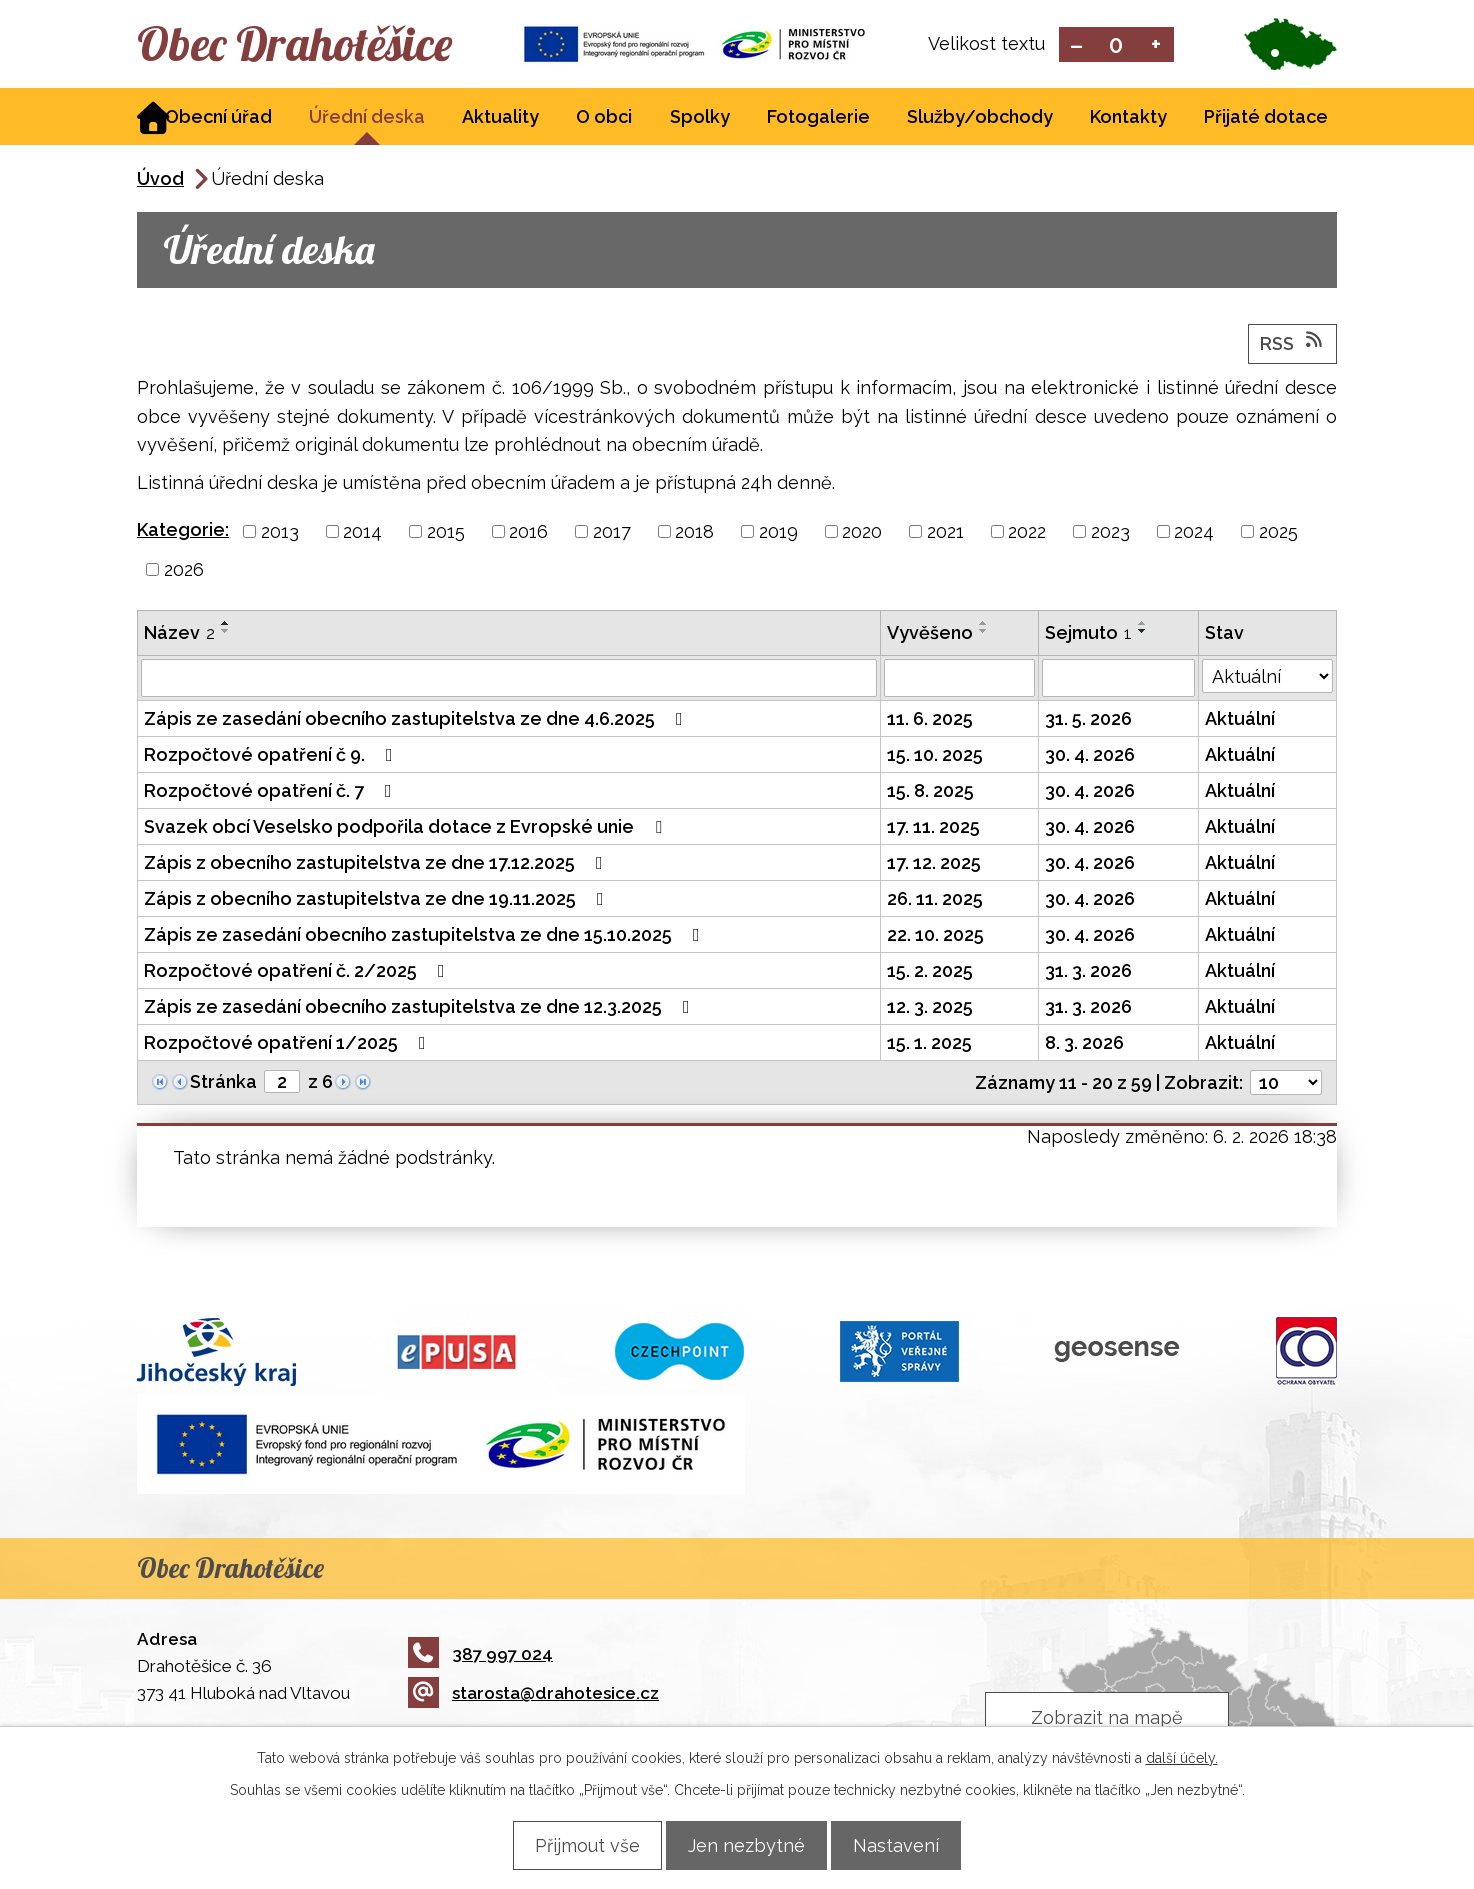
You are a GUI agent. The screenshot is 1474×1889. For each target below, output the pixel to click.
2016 (528, 533)
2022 (1027, 533)
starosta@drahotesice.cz (533, 1695)
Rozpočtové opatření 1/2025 (289, 1044)
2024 (1194, 533)
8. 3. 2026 (1084, 1044)
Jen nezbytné (746, 1844)
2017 (612, 533)
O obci (604, 118)
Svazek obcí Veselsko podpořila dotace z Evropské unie (407, 828)
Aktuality (500, 118)
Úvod (160, 180)
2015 (446, 533)
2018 (694, 533)
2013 (280, 533)
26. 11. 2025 (935, 900)
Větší (1156, 45)
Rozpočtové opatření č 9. (272, 756)
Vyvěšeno (930, 634)
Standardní (1116, 45)
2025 (1278, 533)
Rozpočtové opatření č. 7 (272, 792)
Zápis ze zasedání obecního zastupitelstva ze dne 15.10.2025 (426, 936)
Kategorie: (183, 531)
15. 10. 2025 (935, 756)
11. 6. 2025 (930, 720)
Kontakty (1128, 118)
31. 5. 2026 (1088, 720)
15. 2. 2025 (930, 972)
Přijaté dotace (1266, 118)
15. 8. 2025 (930, 792)
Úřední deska (367, 118)
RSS (1293, 344)
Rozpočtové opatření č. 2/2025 (298, 972)
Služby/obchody (980, 118)
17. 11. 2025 (933, 828)
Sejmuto (1088, 634)
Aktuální (1240, 720)
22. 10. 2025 (935, 936)
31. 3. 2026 (1088, 972)
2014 (362, 533)
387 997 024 (480, 1655)
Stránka (223, 1083)
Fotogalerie (818, 118)
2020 (862, 533)
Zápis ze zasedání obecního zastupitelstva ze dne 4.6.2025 (417, 720)
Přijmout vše (575, 1844)
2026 (184, 571)
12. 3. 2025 (930, 1008)
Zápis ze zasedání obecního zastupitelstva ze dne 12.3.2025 (421, 1008)
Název (179, 634)
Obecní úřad (218, 118)
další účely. (1182, 1757)
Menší (1076, 45)
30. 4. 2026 (1090, 756)
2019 (778, 533)
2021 (945, 533)
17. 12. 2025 (934, 864)
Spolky (700, 118)
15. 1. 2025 (929, 1044)
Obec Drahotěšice (314, 45)
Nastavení (908, 1844)
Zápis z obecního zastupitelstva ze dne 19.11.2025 (378, 900)
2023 (1110, 533)
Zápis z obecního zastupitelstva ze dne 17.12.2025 (377, 864)
